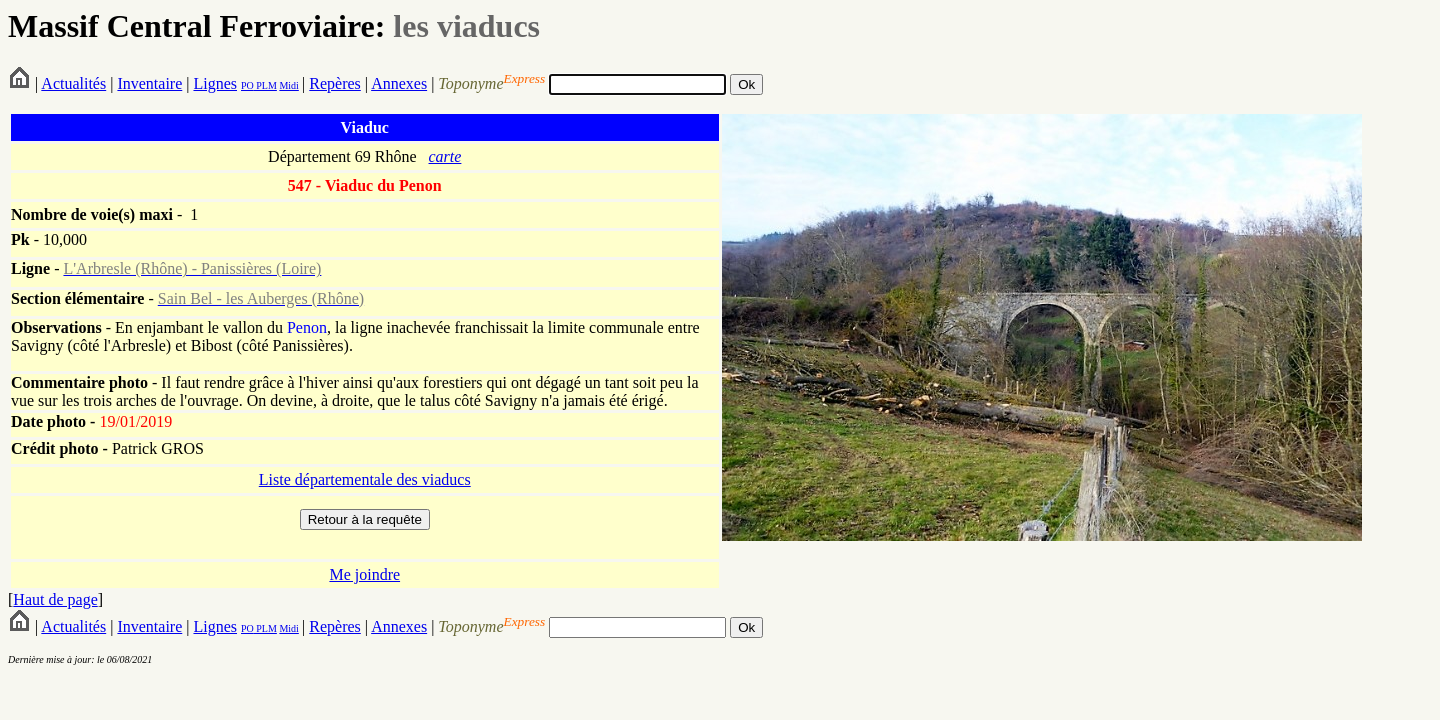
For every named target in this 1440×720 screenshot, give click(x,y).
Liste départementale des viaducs (365, 479)
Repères (335, 83)
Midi (288, 85)
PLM (265, 85)
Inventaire (149, 83)
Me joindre (364, 574)
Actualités (73, 83)
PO (247, 85)
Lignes (215, 83)
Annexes (399, 83)
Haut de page (55, 599)
